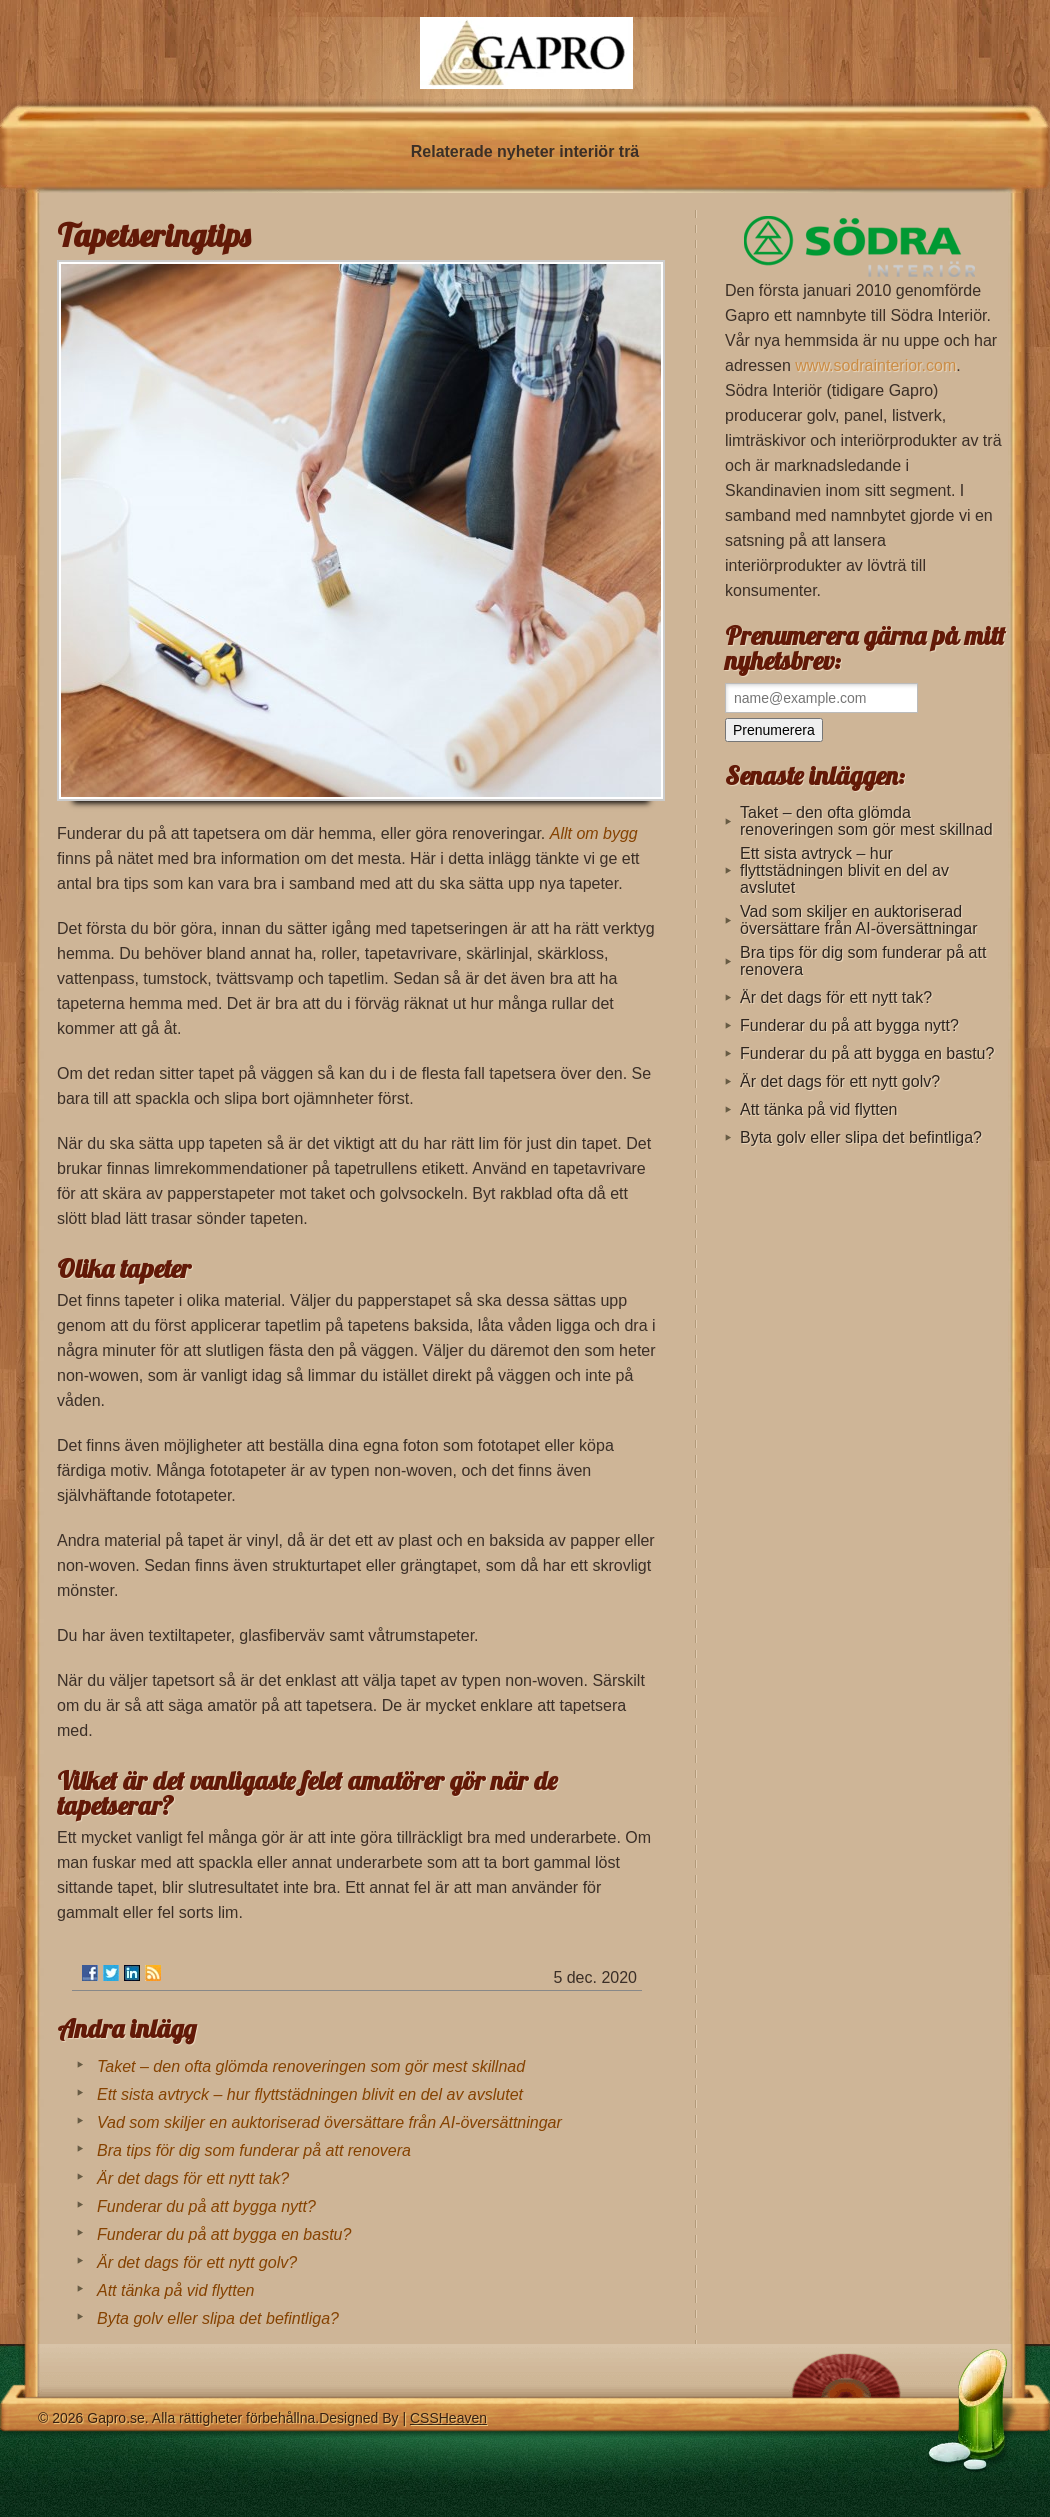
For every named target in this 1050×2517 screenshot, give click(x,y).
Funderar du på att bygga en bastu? (224, 2234)
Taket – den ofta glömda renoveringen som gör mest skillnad (311, 2066)
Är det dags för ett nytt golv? (197, 2262)
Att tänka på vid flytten (175, 2290)
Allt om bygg (594, 833)
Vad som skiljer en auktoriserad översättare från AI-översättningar (329, 2122)
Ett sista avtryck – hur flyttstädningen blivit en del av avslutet (310, 2094)
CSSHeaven (448, 2418)
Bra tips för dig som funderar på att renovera (254, 2150)
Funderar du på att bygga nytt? (206, 2206)
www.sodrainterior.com (875, 365)
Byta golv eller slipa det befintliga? (218, 2318)
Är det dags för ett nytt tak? (193, 2178)
